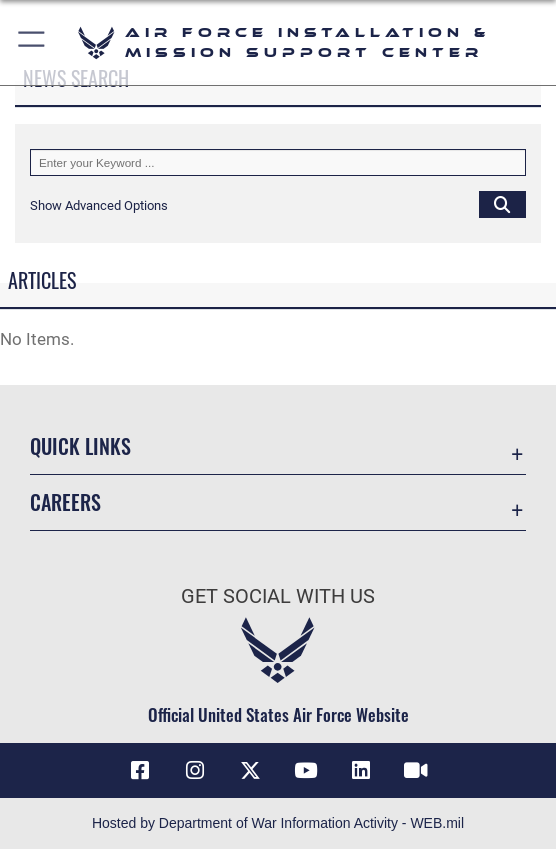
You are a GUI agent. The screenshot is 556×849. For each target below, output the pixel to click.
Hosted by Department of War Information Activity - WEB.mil (278, 823)
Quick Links (80, 446)
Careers (65, 502)
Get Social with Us (278, 596)
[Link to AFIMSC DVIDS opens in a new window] (416, 771)
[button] (32, 42)
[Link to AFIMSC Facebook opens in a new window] (140, 771)
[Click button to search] (502, 204)
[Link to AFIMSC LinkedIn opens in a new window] (361, 771)
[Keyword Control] (278, 162)
